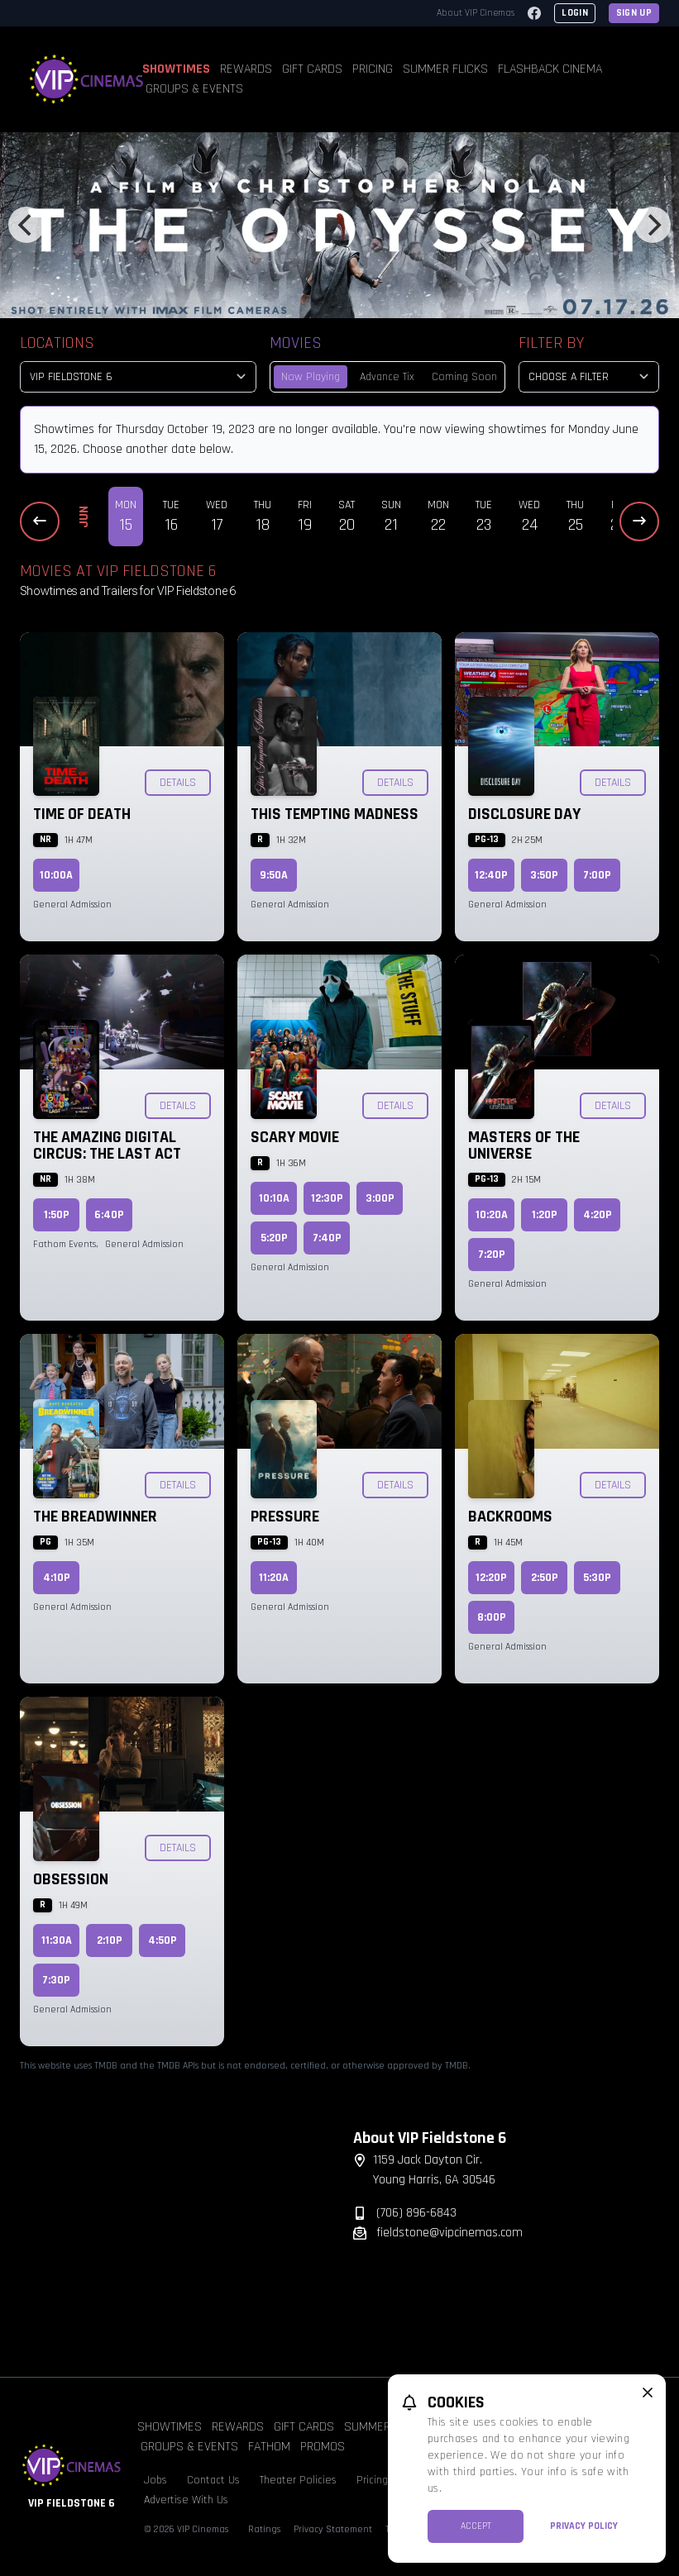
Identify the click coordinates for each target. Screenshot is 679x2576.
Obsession (70, 1879)
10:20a (492, 1214)
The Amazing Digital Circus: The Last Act (107, 1145)
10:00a (56, 875)
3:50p (544, 875)
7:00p (597, 875)
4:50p (162, 1940)
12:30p (327, 1198)
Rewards (246, 69)
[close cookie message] (647, 2392)
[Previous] (26, 225)
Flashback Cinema (550, 69)
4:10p (56, 1577)
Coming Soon (464, 376)
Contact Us (213, 2480)
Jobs (155, 2480)
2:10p (109, 1940)
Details (178, 782)
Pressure (285, 1516)
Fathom (269, 2446)
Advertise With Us (186, 2500)
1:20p (544, 1214)
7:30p (56, 1980)
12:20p (491, 1577)
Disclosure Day (524, 814)
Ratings (264, 2529)
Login (575, 13)
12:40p (491, 875)
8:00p (491, 1617)
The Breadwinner (95, 1516)
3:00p (380, 1198)
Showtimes (176, 69)
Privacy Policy (584, 2526)
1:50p (56, 1214)
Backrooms (510, 1516)
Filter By (551, 343)
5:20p (274, 1238)
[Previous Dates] (40, 521)
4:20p (597, 1214)
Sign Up (634, 13)
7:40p (327, 1238)
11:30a (56, 1940)
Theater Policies (298, 2480)
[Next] (652, 225)
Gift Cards (312, 69)
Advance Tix (387, 376)
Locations (57, 343)
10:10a (274, 1198)
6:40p (109, 1214)
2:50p (544, 1577)
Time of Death (82, 814)
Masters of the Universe (524, 1145)
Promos (322, 2446)
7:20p (491, 1254)
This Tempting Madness (334, 814)
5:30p (597, 1577)
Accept (476, 2526)
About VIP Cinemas (475, 13)
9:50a (274, 875)
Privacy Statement (333, 2529)
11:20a (274, 1577)
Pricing (372, 69)
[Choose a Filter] (589, 377)
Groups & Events (194, 89)
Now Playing (310, 376)
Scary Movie (295, 1137)
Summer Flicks (445, 69)
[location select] (138, 377)
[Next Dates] (639, 521)
